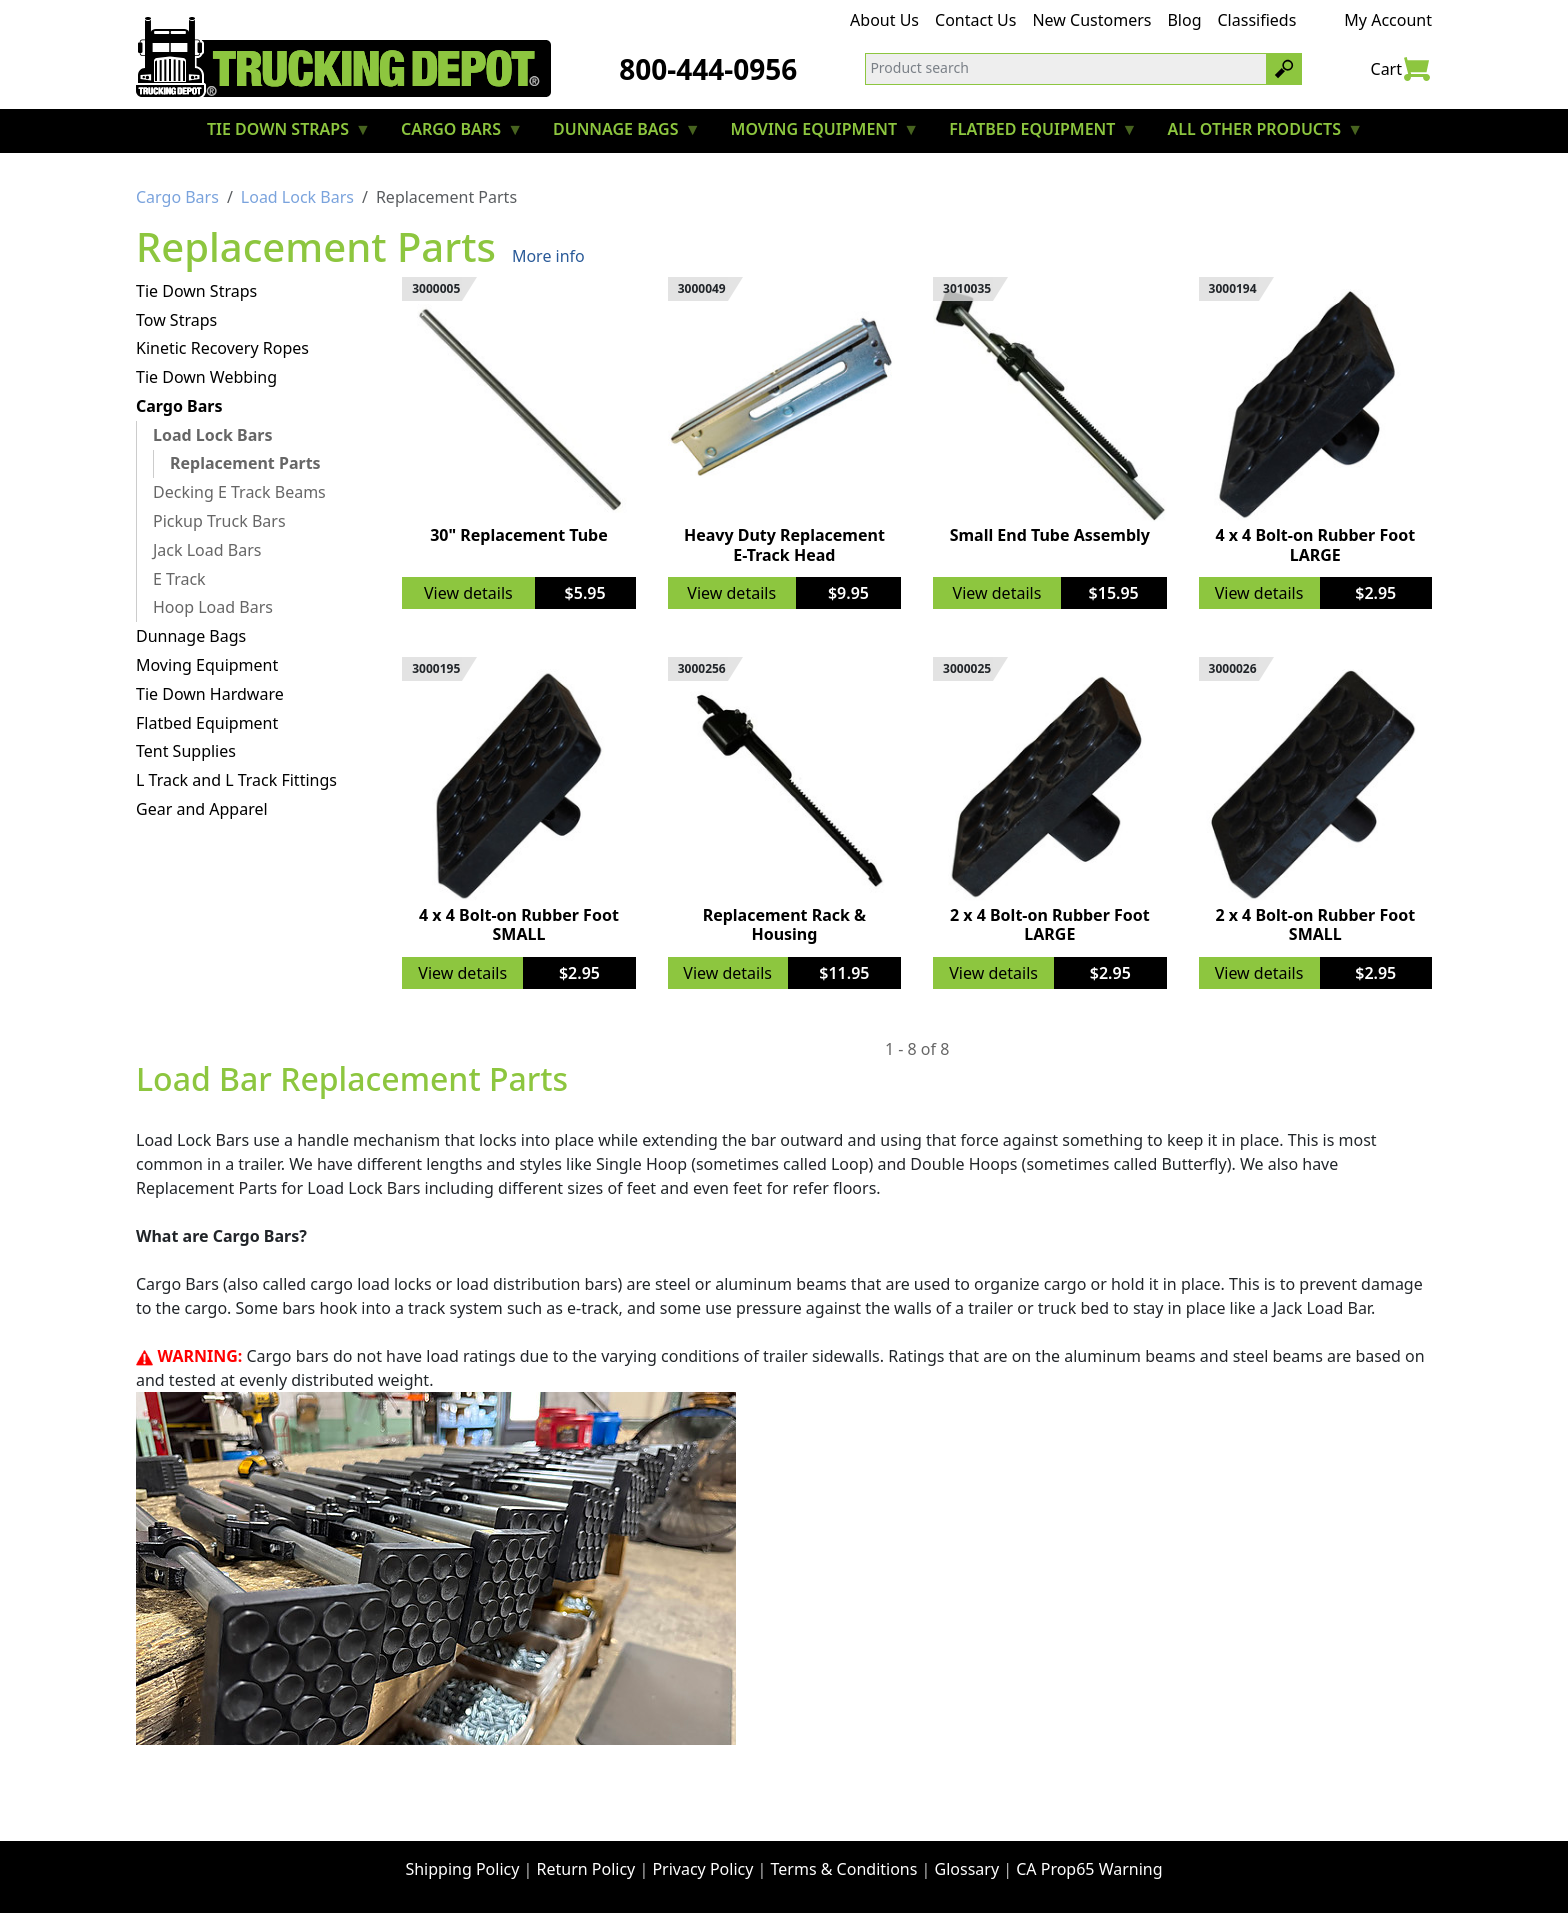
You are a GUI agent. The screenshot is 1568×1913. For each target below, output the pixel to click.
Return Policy (586, 1869)
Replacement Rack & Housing (784, 924)
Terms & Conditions (844, 1869)
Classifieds (1257, 20)
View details (468, 593)
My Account (1388, 20)
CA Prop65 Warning (1089, 1869)
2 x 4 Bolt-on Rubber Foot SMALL (1315, 924)
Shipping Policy (462, 1869)
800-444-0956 (708, 69)
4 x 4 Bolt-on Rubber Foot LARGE (1315, 544)
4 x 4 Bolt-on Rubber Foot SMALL (519, 924)
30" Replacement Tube (519, 535)
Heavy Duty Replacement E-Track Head (784, 544)
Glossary (967, 1869)
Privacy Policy (702, 1869)
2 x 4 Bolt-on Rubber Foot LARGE (1050, 924)
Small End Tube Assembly (1050, 535)
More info (548, 256)
